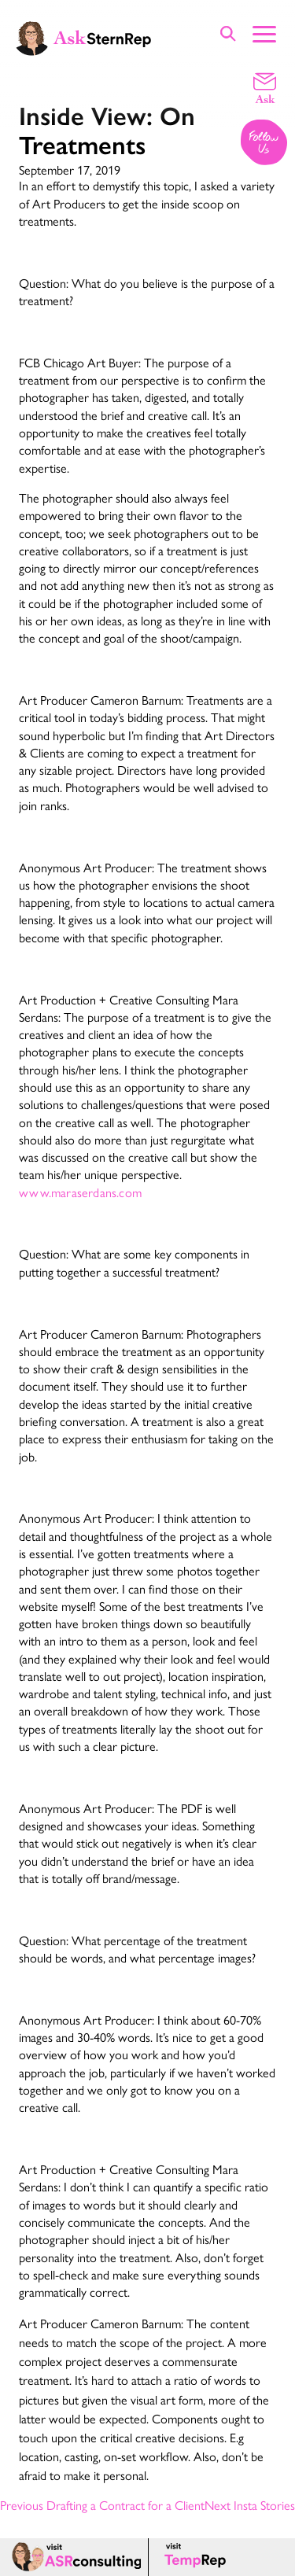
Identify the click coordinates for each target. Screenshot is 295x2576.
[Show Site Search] (228, 33)
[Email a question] (264, 87)
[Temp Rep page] (198, 2557)
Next (250, 2505)
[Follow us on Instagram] (265, 144)
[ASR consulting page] (74, 2557)
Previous (102, 2505)
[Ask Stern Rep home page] (83, 37)
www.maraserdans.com (80, 1192)
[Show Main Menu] (264, 32)
